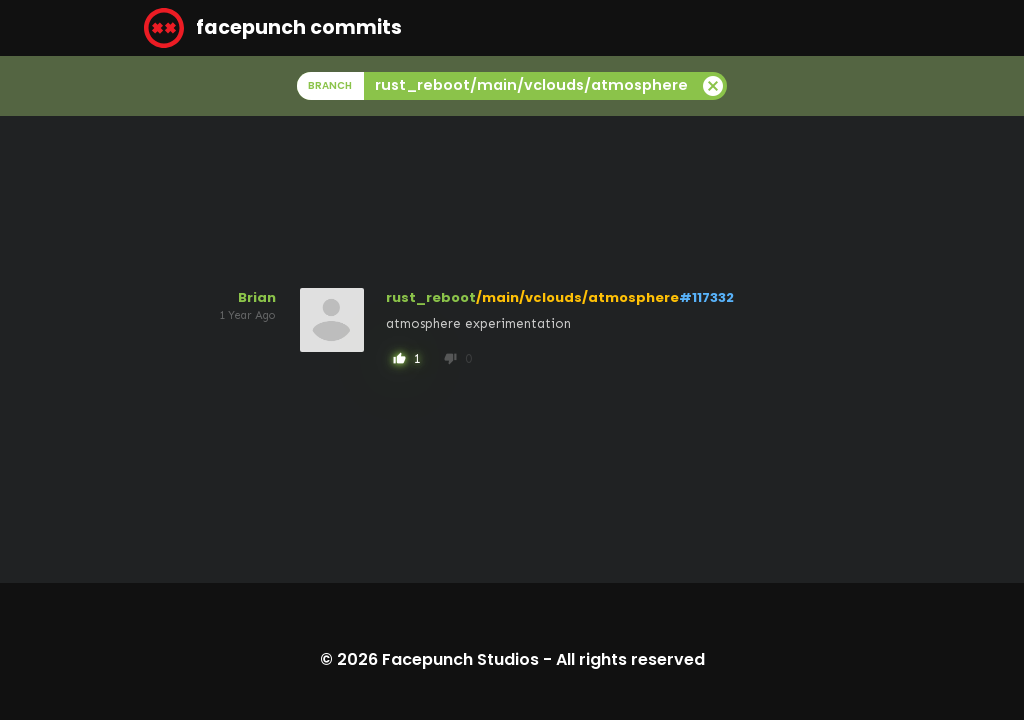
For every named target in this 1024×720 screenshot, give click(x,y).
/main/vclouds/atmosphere (577, 297)
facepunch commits (273, 28)
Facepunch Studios (460, 659)
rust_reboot (431, 297)
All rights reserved (630, 659)
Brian (257, 297)
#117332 (706, 297)
